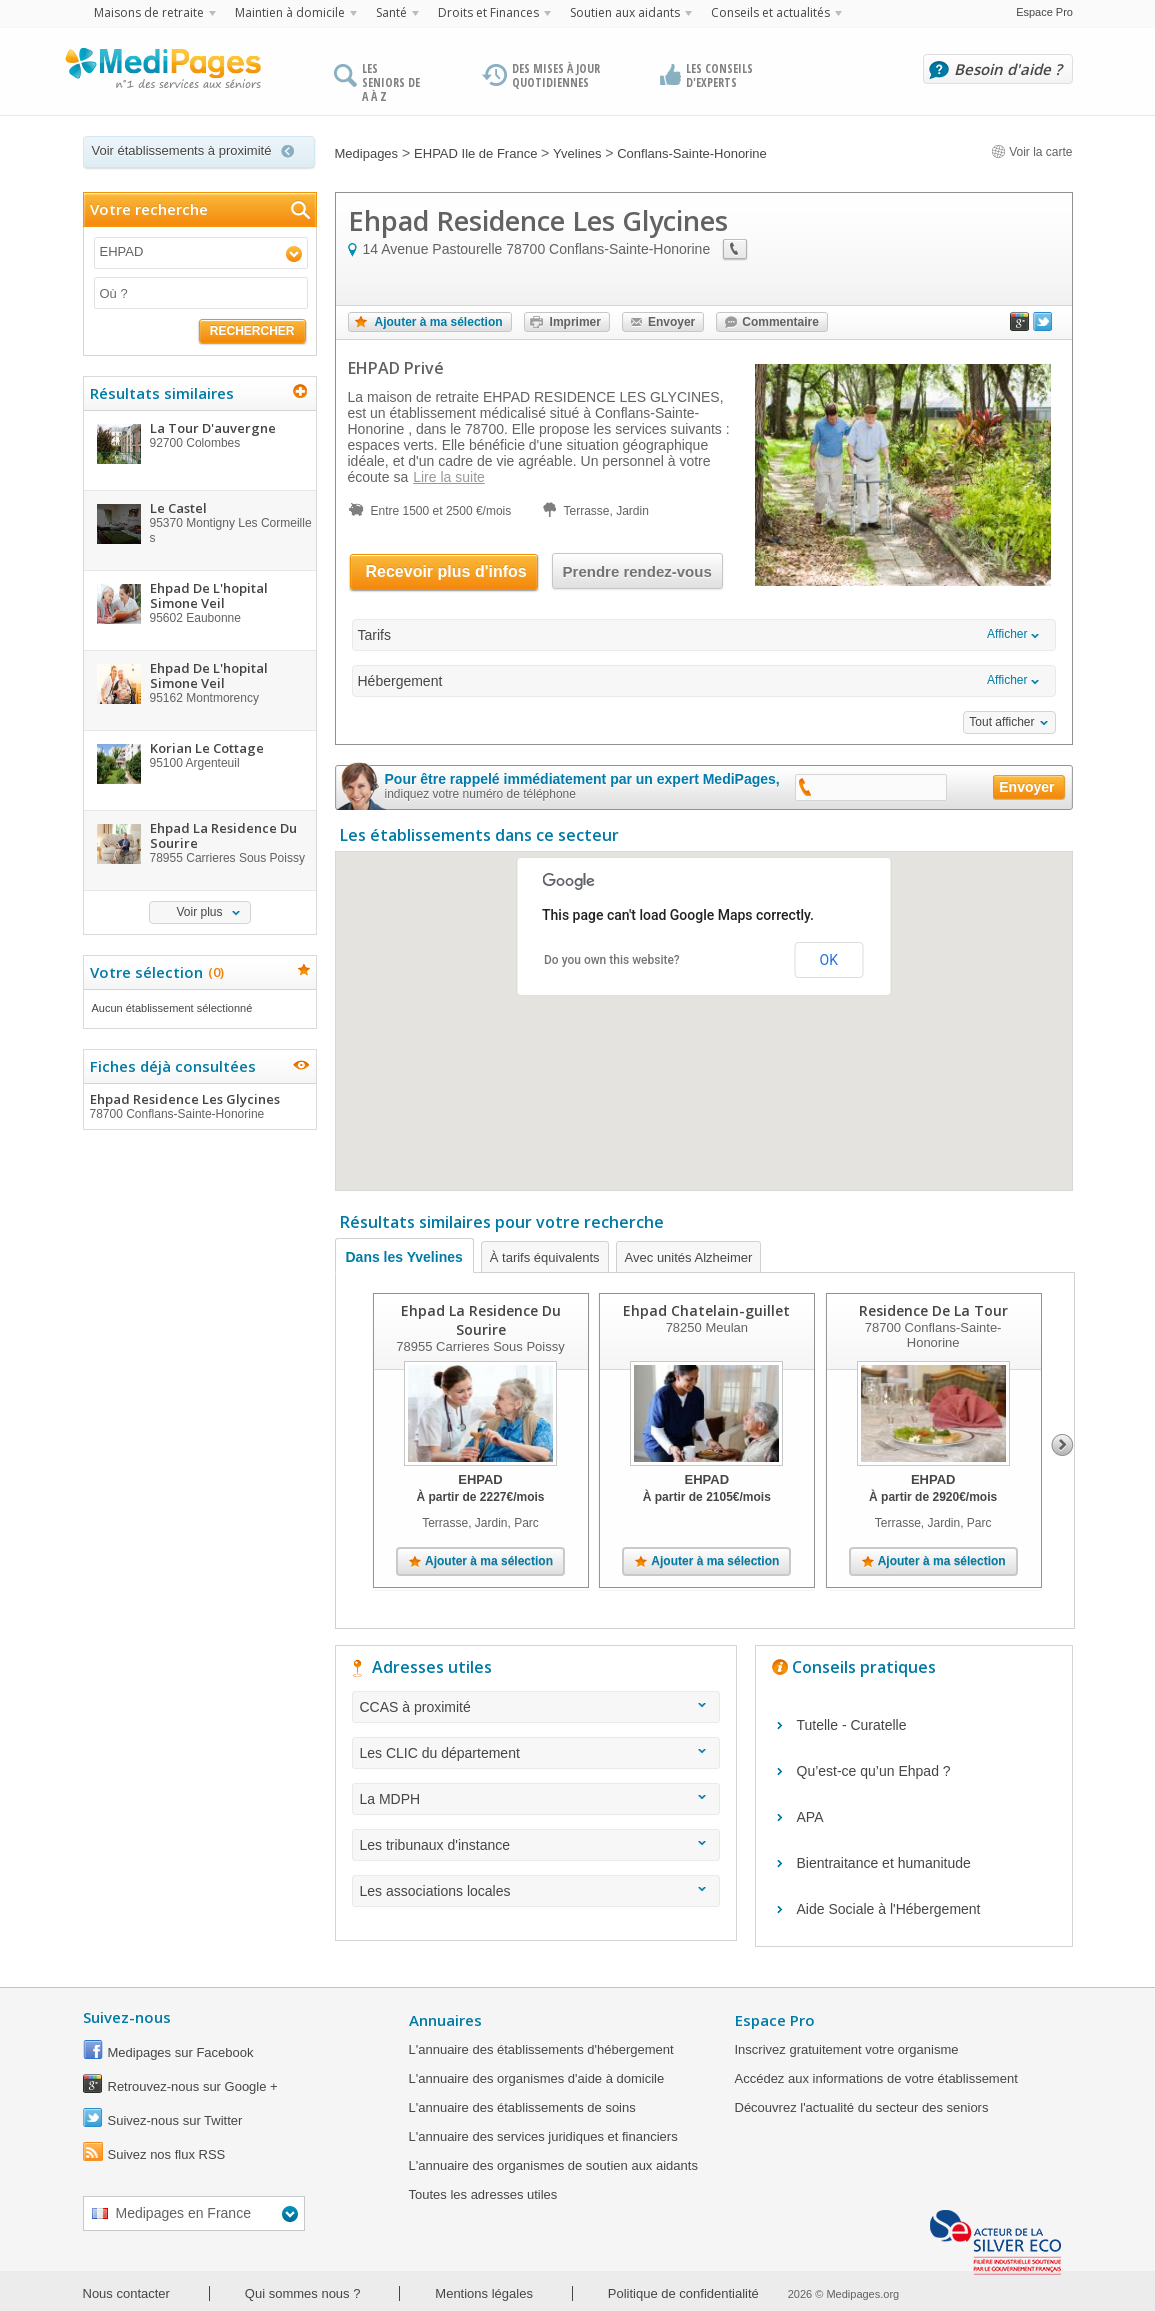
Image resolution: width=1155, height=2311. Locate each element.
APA (810, 1817)
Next (1062, 1445)
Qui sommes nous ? (303, 2293)
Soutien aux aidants (625, 12)
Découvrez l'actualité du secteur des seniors (862, 2107)
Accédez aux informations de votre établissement (876, 2078)
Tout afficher (1001, 722)
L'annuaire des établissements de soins (522, 2107)
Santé (391, 12)
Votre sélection (154, 972)
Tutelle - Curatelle (852, 1725)
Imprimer (575, 322)
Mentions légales (484, 2293)
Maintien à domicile (290, 12)
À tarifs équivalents (545, 1257)
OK (829, 960)
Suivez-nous (127, 2017)
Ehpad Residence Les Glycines (199, 1106)
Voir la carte (1032, 152)
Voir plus (199, 912)
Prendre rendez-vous (637, 571)
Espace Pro (1044, 12)
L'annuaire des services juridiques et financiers (543, 2136)
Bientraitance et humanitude (884, 1863)
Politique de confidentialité (683, 2293)
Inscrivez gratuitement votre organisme (847, 2049)
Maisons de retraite (149, 12)
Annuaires (445, 2020)
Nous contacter (126, 2293)
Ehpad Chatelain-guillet (706, 1310)
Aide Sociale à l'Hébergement (889, 1909)
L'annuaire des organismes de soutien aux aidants (553, 2165)
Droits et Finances (488, 12)
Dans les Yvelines (404, 1257)
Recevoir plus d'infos (446, 571)
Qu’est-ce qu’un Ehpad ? (874, 1771)
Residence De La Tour (932, 1310)
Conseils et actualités (770, 12)
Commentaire (780, 322)
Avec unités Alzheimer (689, 1257)
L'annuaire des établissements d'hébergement (541, 2049)
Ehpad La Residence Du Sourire (480, 1320)
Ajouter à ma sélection (439, 322)
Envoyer (671, 322)
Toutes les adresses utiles (483, 2194)
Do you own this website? (612, 960)
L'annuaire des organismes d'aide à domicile (537, 2078)
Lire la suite (449, 477)
